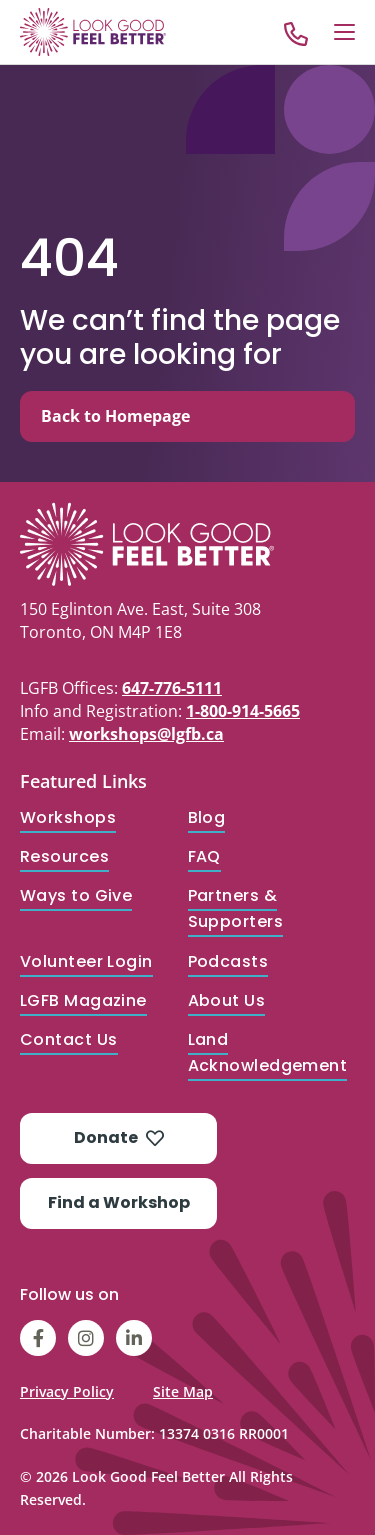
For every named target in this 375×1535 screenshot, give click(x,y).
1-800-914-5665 (243, 711)
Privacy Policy (67, 1391)
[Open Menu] (344, 32)
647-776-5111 (172, 688)
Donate (119, 1137)
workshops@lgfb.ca (146, 734)
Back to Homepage (115, 416)
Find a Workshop (119, 1202)
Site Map (183, 1391)
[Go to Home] (93, 32)
